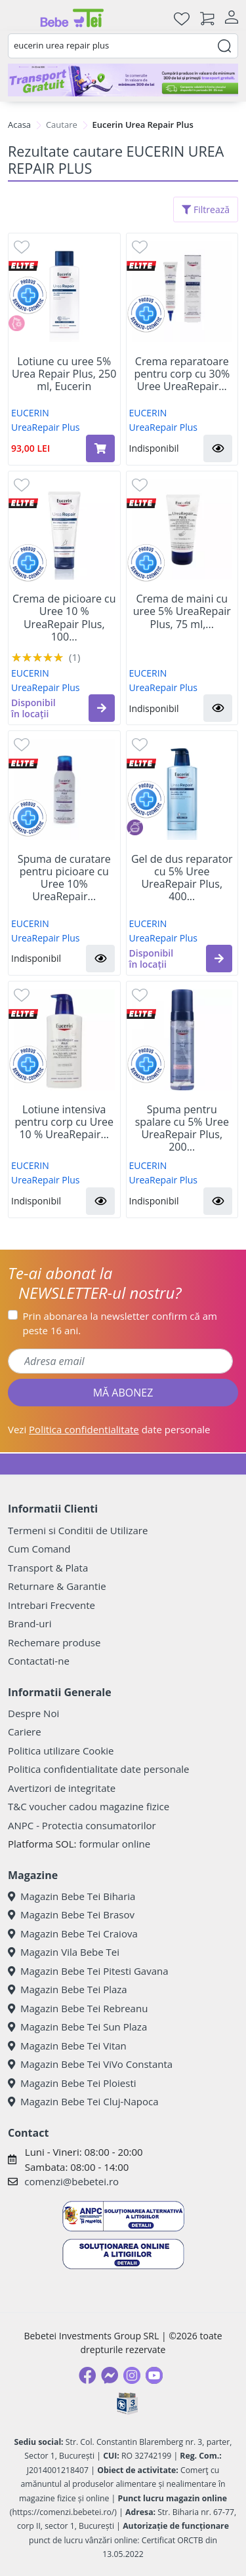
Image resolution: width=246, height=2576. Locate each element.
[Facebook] (87, 2375)
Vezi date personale (109, 1429)
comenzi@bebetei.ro (71, 2181)
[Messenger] (109, 2375)
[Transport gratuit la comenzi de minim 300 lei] (123, 80)
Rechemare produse (54, 1642)
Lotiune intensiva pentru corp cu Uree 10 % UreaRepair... (64, 1122)
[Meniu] (18, 18)
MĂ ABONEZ (123, 1392)
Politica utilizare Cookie (60, 1750)
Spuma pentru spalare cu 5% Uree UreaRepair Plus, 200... (182, 1128)
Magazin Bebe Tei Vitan (67, 2045)
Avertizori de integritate (61, 1787)
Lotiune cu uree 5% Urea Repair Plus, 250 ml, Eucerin (64, 374)
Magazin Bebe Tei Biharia (71, 1896)
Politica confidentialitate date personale (98, 1768)
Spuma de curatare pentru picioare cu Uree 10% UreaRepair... (64, 878)
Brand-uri (29, 1623)
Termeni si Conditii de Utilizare (78, 1530)
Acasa (19, 124)
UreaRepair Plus (45, 427)
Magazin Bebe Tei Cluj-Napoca (83, 2101)
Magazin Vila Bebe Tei (63, 1951)
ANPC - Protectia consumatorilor (82, 1825)
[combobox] (123, 45)
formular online (114, 1843)
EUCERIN (30, 412)
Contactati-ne (39, 1660)
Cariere (24, 1731)
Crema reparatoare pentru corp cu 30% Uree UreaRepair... (182, 374)
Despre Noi (33, 1713)
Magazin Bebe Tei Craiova (73, 1933)
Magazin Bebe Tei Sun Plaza (77, 2026)
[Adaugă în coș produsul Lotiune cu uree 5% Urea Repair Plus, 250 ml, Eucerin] (100, 448)
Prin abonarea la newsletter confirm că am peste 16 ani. (120, 1323)
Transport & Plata (48, 1567)
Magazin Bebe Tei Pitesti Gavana (88, 1970)
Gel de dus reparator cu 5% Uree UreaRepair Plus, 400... (182, 878)
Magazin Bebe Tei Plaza (67, 1989)
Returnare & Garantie (57, 1586)
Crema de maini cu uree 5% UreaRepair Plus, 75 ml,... (182, 612)
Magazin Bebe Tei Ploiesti (72, 2083)
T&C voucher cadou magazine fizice (88, 1806)
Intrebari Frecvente (51, 1605)
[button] (217, 448)
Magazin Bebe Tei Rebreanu (78, 2008)
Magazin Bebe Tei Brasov (71, 1914)
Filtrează (206, 209)
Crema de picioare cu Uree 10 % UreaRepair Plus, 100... (64, 618)
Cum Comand (39, 1548)
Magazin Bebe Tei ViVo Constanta (90, 2064)
